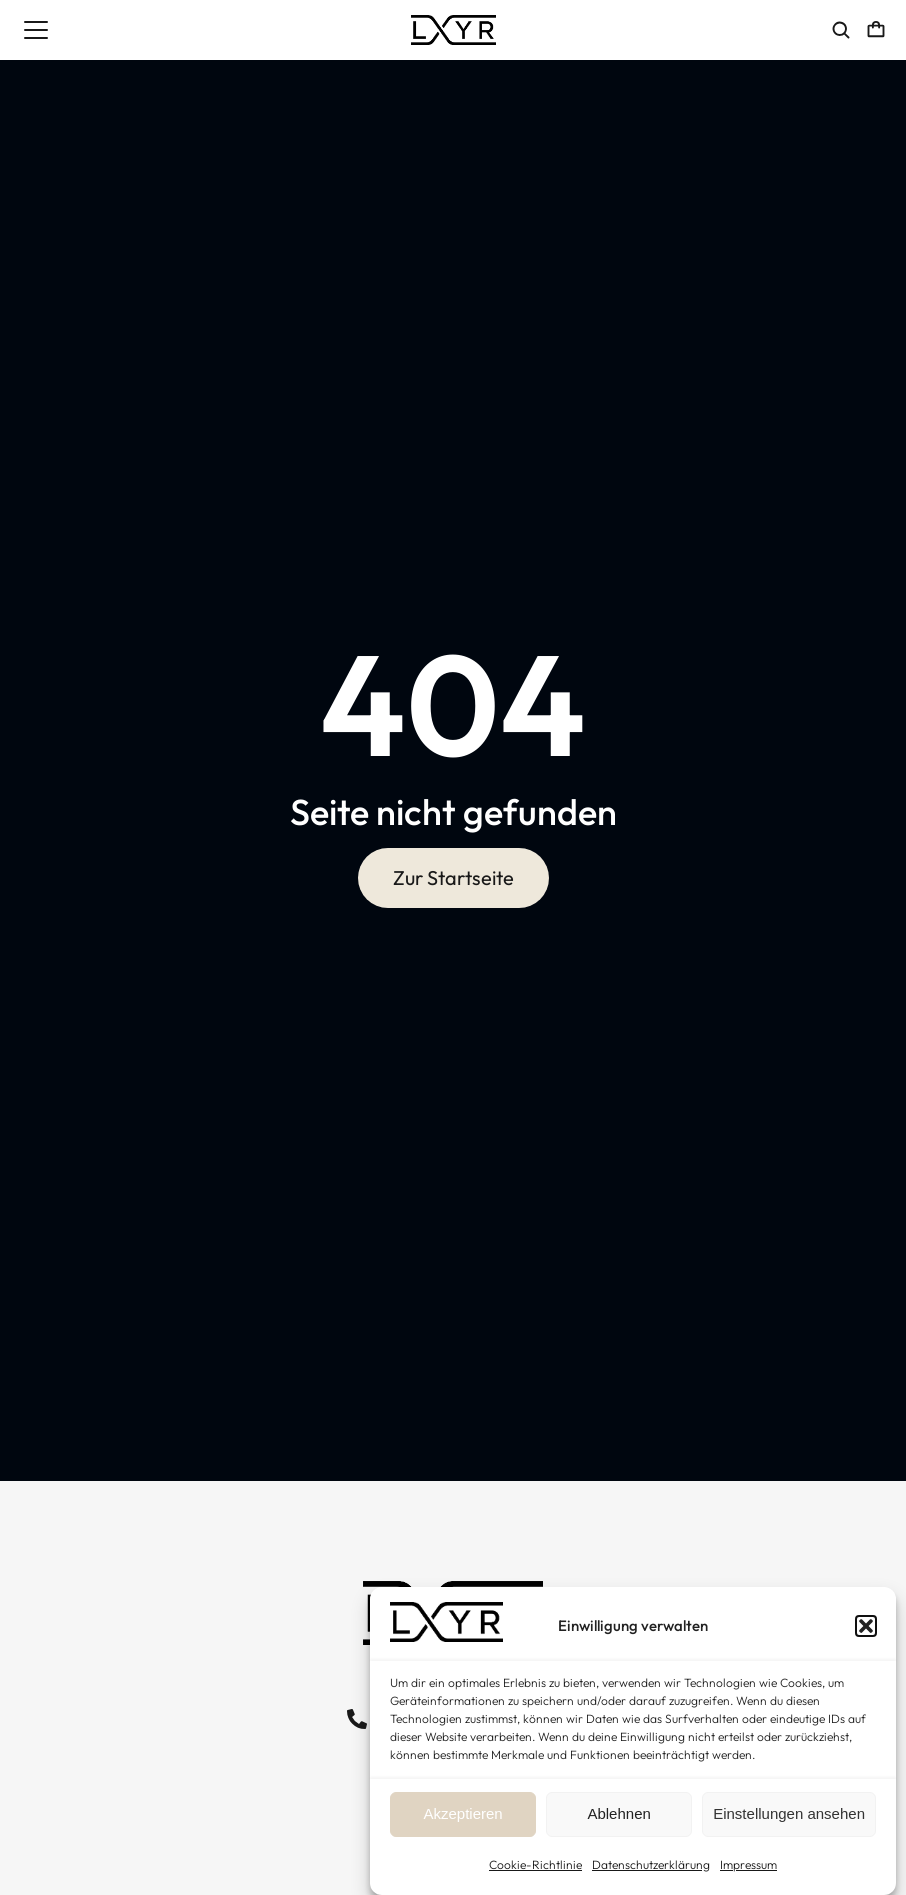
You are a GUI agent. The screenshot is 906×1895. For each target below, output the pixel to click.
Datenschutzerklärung (651, 1864)
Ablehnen (618, 1813)
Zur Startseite (453, 878)
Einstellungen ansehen (789, 1813)
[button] (866, 1626)
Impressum (748, 1864)
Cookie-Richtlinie (535, 1864)
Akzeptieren (462, 1813)
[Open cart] (876, 30)
